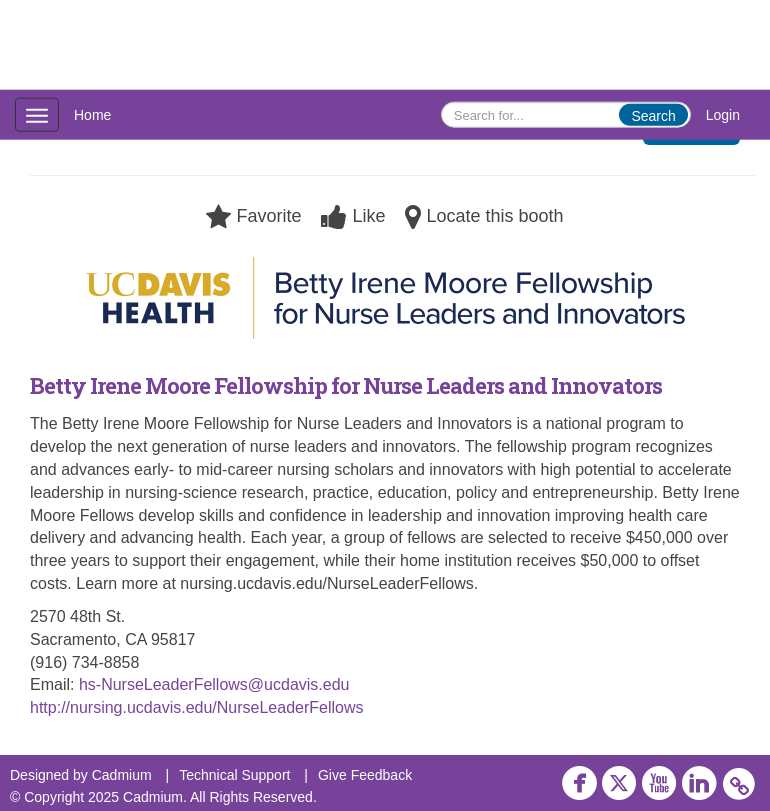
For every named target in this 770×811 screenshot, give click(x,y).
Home (92, 115)
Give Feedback (365, 775)
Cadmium (122, 775)
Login (723, 115)
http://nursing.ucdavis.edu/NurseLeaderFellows (197, 707)
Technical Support (234, 775)
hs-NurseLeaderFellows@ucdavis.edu (214, 684)
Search (653, 116)
